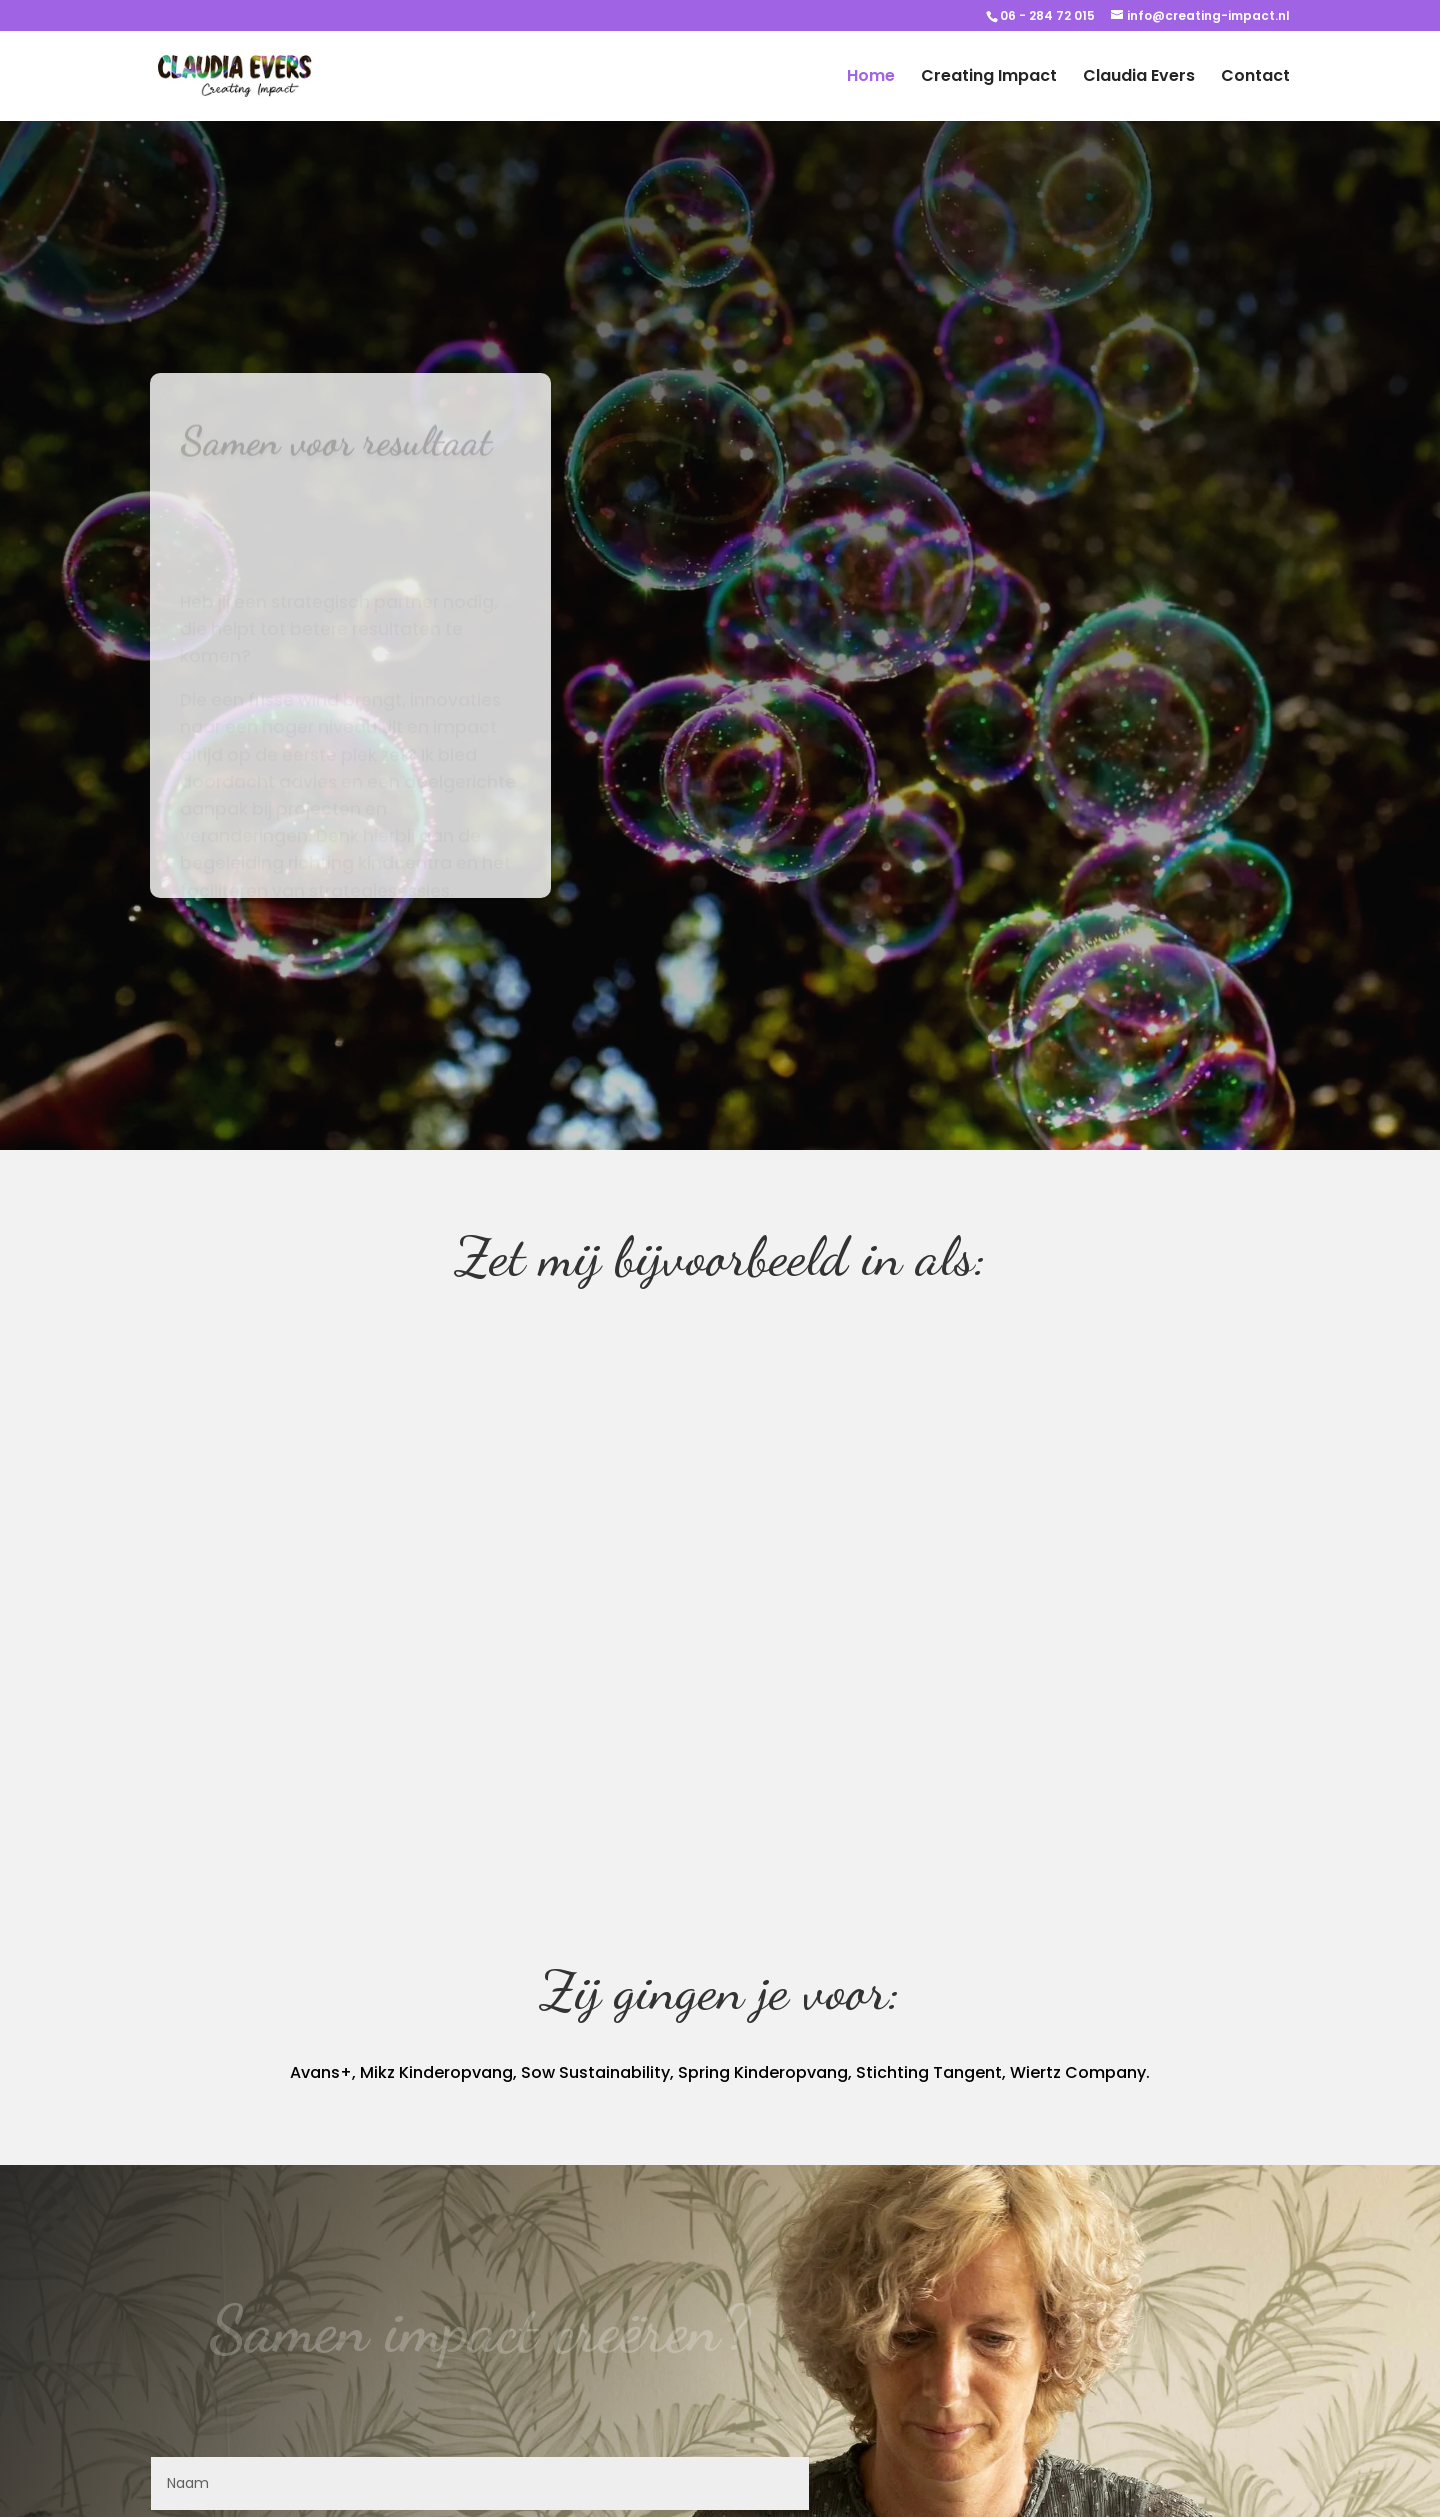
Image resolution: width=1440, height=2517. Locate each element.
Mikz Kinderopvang (436, 2072)
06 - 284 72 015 (1047, 15)
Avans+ (321, 2072)
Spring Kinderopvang (763, 2072)
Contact (1255, 78)
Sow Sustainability (595, 2072)
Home (871, 78)
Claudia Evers (1139, 78)
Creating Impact (989, 78)
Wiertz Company (1078, 2072)
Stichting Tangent (929, 2072)
